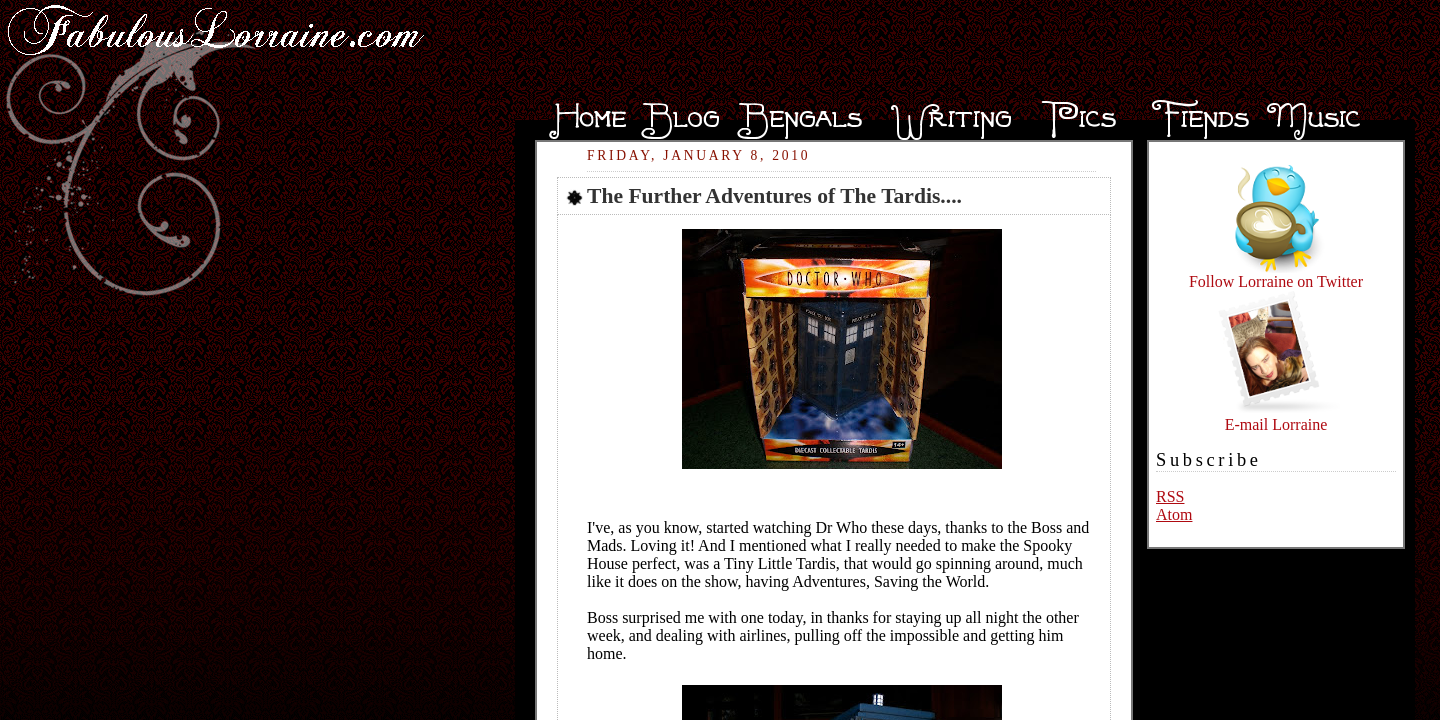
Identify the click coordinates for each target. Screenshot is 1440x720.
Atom (1174, 514)
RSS (1170, 496)
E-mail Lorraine (1276, 417)
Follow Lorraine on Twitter (1276, 274)
